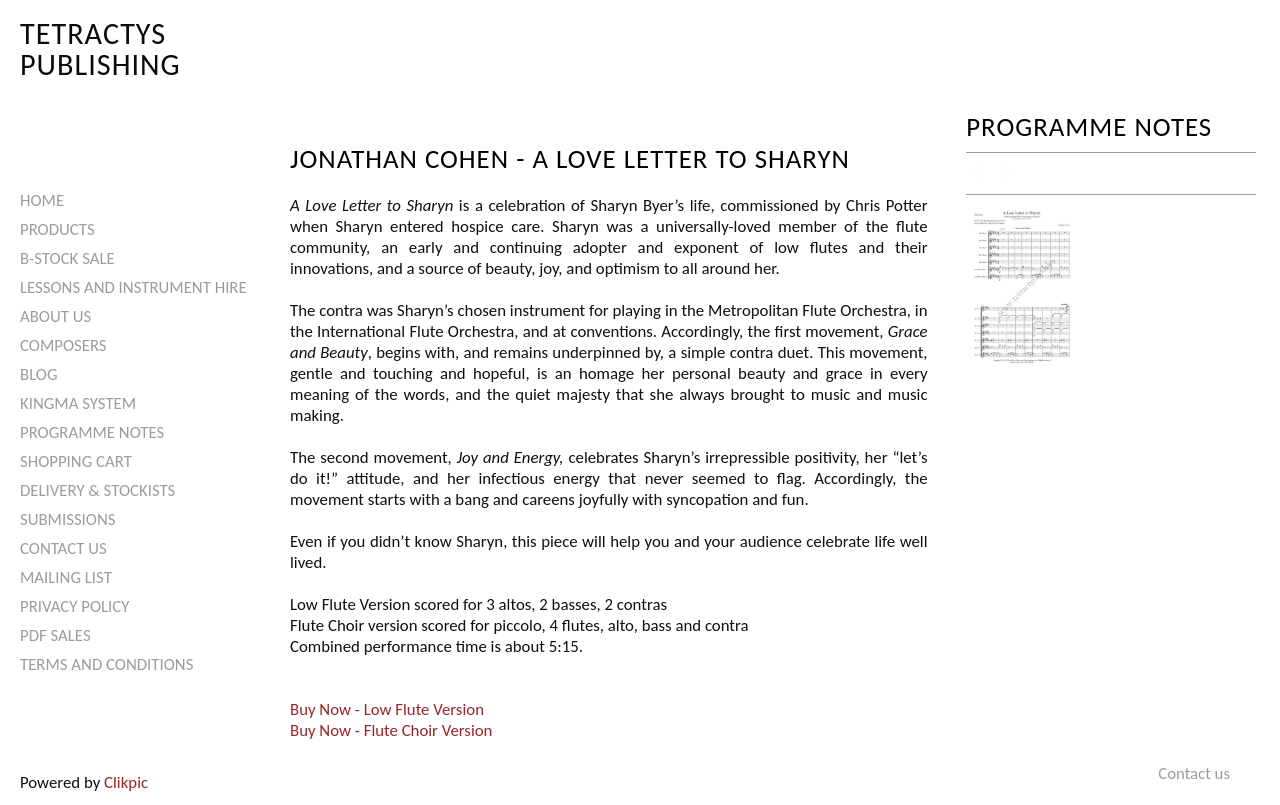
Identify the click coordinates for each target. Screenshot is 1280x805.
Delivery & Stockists (97, 490)
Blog (39, 374)
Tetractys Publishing (100, 48)
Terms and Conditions (106, 664)
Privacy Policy (74, 606)
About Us (55, 316)
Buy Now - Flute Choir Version (391, 730)
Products (57, 229)
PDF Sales (55, 635)
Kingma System (78, 403)
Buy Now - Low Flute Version (387, 709)
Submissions (67, 519)
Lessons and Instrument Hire (133, 287)
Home (42, 200)
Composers (63, 345)
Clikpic (126, 782)
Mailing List (66, 577)
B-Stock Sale (67, 258)
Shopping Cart (76, 461)
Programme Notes (92, 432)
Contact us (63, 548)
